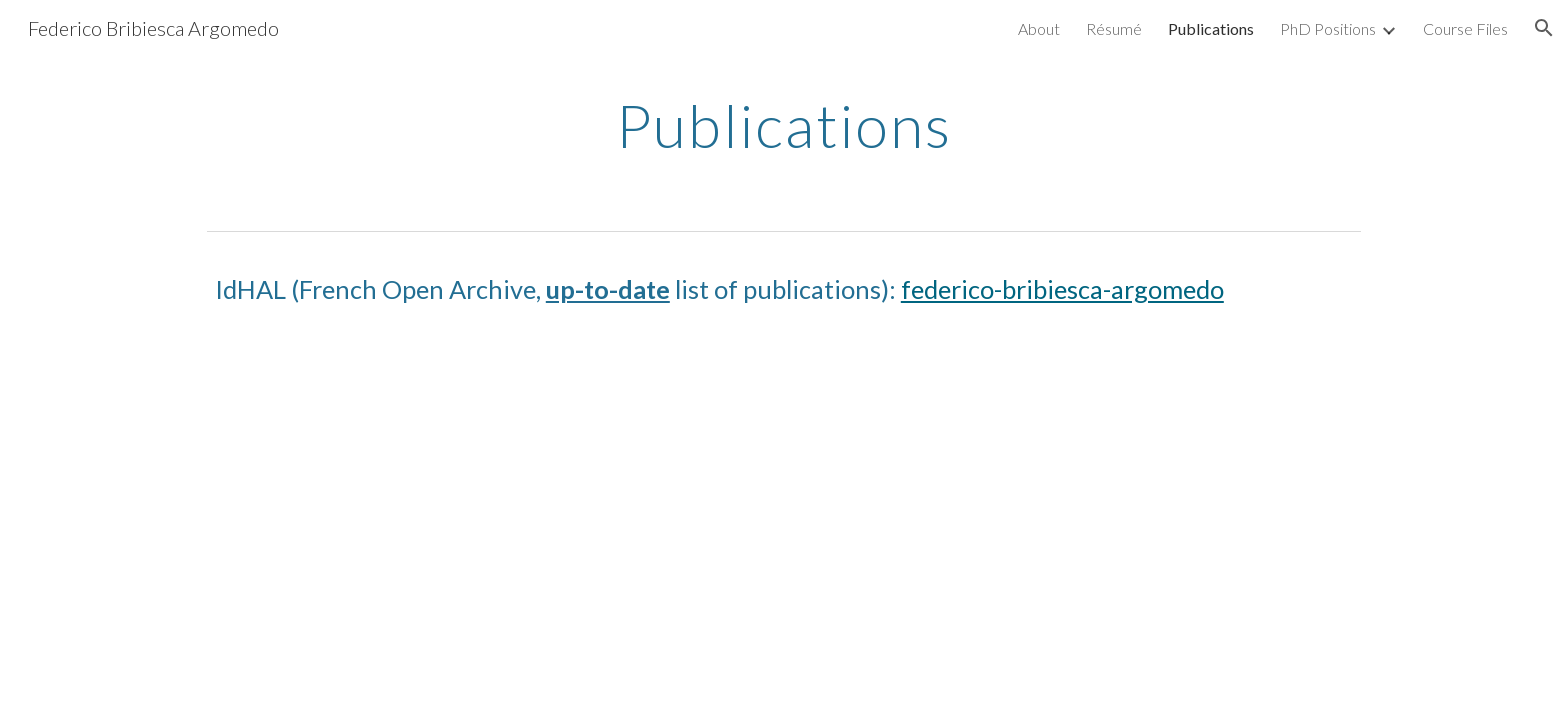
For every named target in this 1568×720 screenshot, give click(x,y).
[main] (784, 125)
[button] (1544, 28)
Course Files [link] (1465, 28)
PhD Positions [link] (1328, 28)
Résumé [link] (1114, 28)
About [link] (1039, 28)
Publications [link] (1211, 28)
